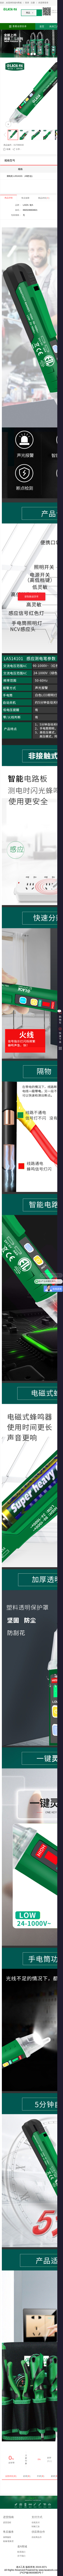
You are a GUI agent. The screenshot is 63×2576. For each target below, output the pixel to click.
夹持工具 (54, 26)
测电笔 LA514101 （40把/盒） (20, 176)
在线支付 (36, 2522)
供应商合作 (37, 2537)
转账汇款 (36, 2526)
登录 (27, 3)
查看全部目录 (19, 26)
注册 (33, 3)
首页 (41, 26)
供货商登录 (43, 3)
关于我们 (21, 2556)
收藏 (8, 149)
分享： (19, 149)
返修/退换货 (8, 2541)
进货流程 (7, 2522)
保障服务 (7, 2537)
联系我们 (21, 2552)
